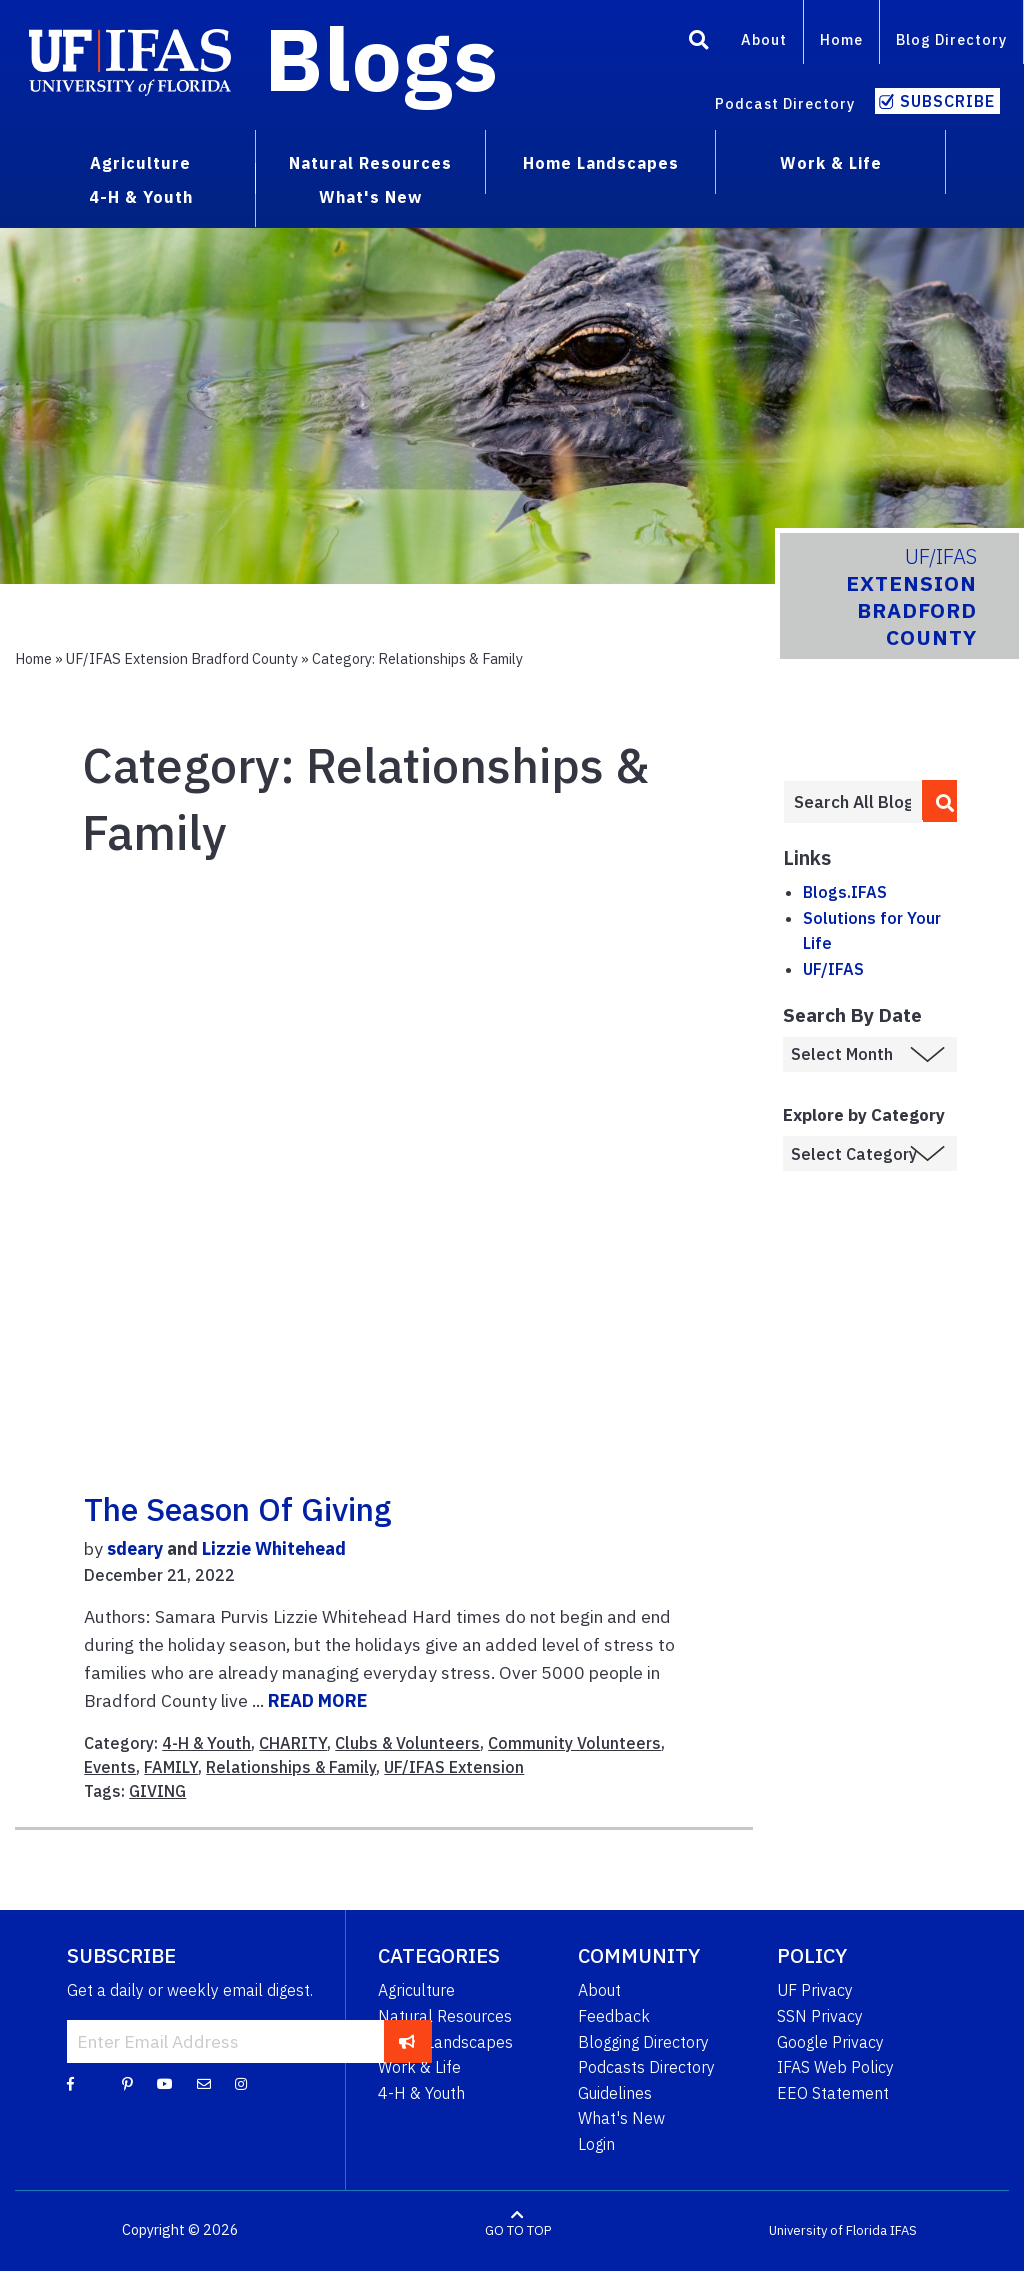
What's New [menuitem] (370, 197)
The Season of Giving (238, 1509)
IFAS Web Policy (835, 2067)
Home (841, 39)
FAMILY (171, 1767)
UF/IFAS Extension (454, 1767)
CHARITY (293, 1743)
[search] (940, 801)
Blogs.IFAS (845, 892)
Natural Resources (445, 2016)
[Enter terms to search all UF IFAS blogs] (852, 802)
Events (110, 1767)
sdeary (135, 1548)
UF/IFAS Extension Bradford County (182, 658)
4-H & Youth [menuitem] (141, 197)
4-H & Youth (206, 1743)
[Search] (699, 43)
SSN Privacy (820, 2016)
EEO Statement (833, 2093)
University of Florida (828, 2230)
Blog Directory (951, 39)
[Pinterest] (127, 2083)
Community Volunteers (574, 1743)
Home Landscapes (445, 2042)
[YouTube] (165, 2083)
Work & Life (419, 2067)
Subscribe (947, 101)
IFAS (903, 2230)
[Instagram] (241, 2083)
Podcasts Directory (646, 2067)
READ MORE (317, 1700)
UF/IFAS (833, 969)
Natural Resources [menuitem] (370, 163)
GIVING (157, 1791)
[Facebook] (70, 2083)
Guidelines (615, 2093)
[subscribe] (407, 2041)
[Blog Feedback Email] (204, 2083)
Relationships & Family (291, 1767)
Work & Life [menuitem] (831, 163)
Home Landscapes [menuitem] (601, 163)
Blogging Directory (643, 2042)
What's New (621, 2118)
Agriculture (416, 1990)
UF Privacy (815, 1990)
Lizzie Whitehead (274, 1548)
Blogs (381, 58)
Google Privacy (830, 2042)
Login (596, 2144)
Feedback (614, 2016)
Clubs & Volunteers (407, 1743)
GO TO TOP (518, 2230)
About (764, 39)
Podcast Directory (785, 103)
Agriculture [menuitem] (140, 163)
